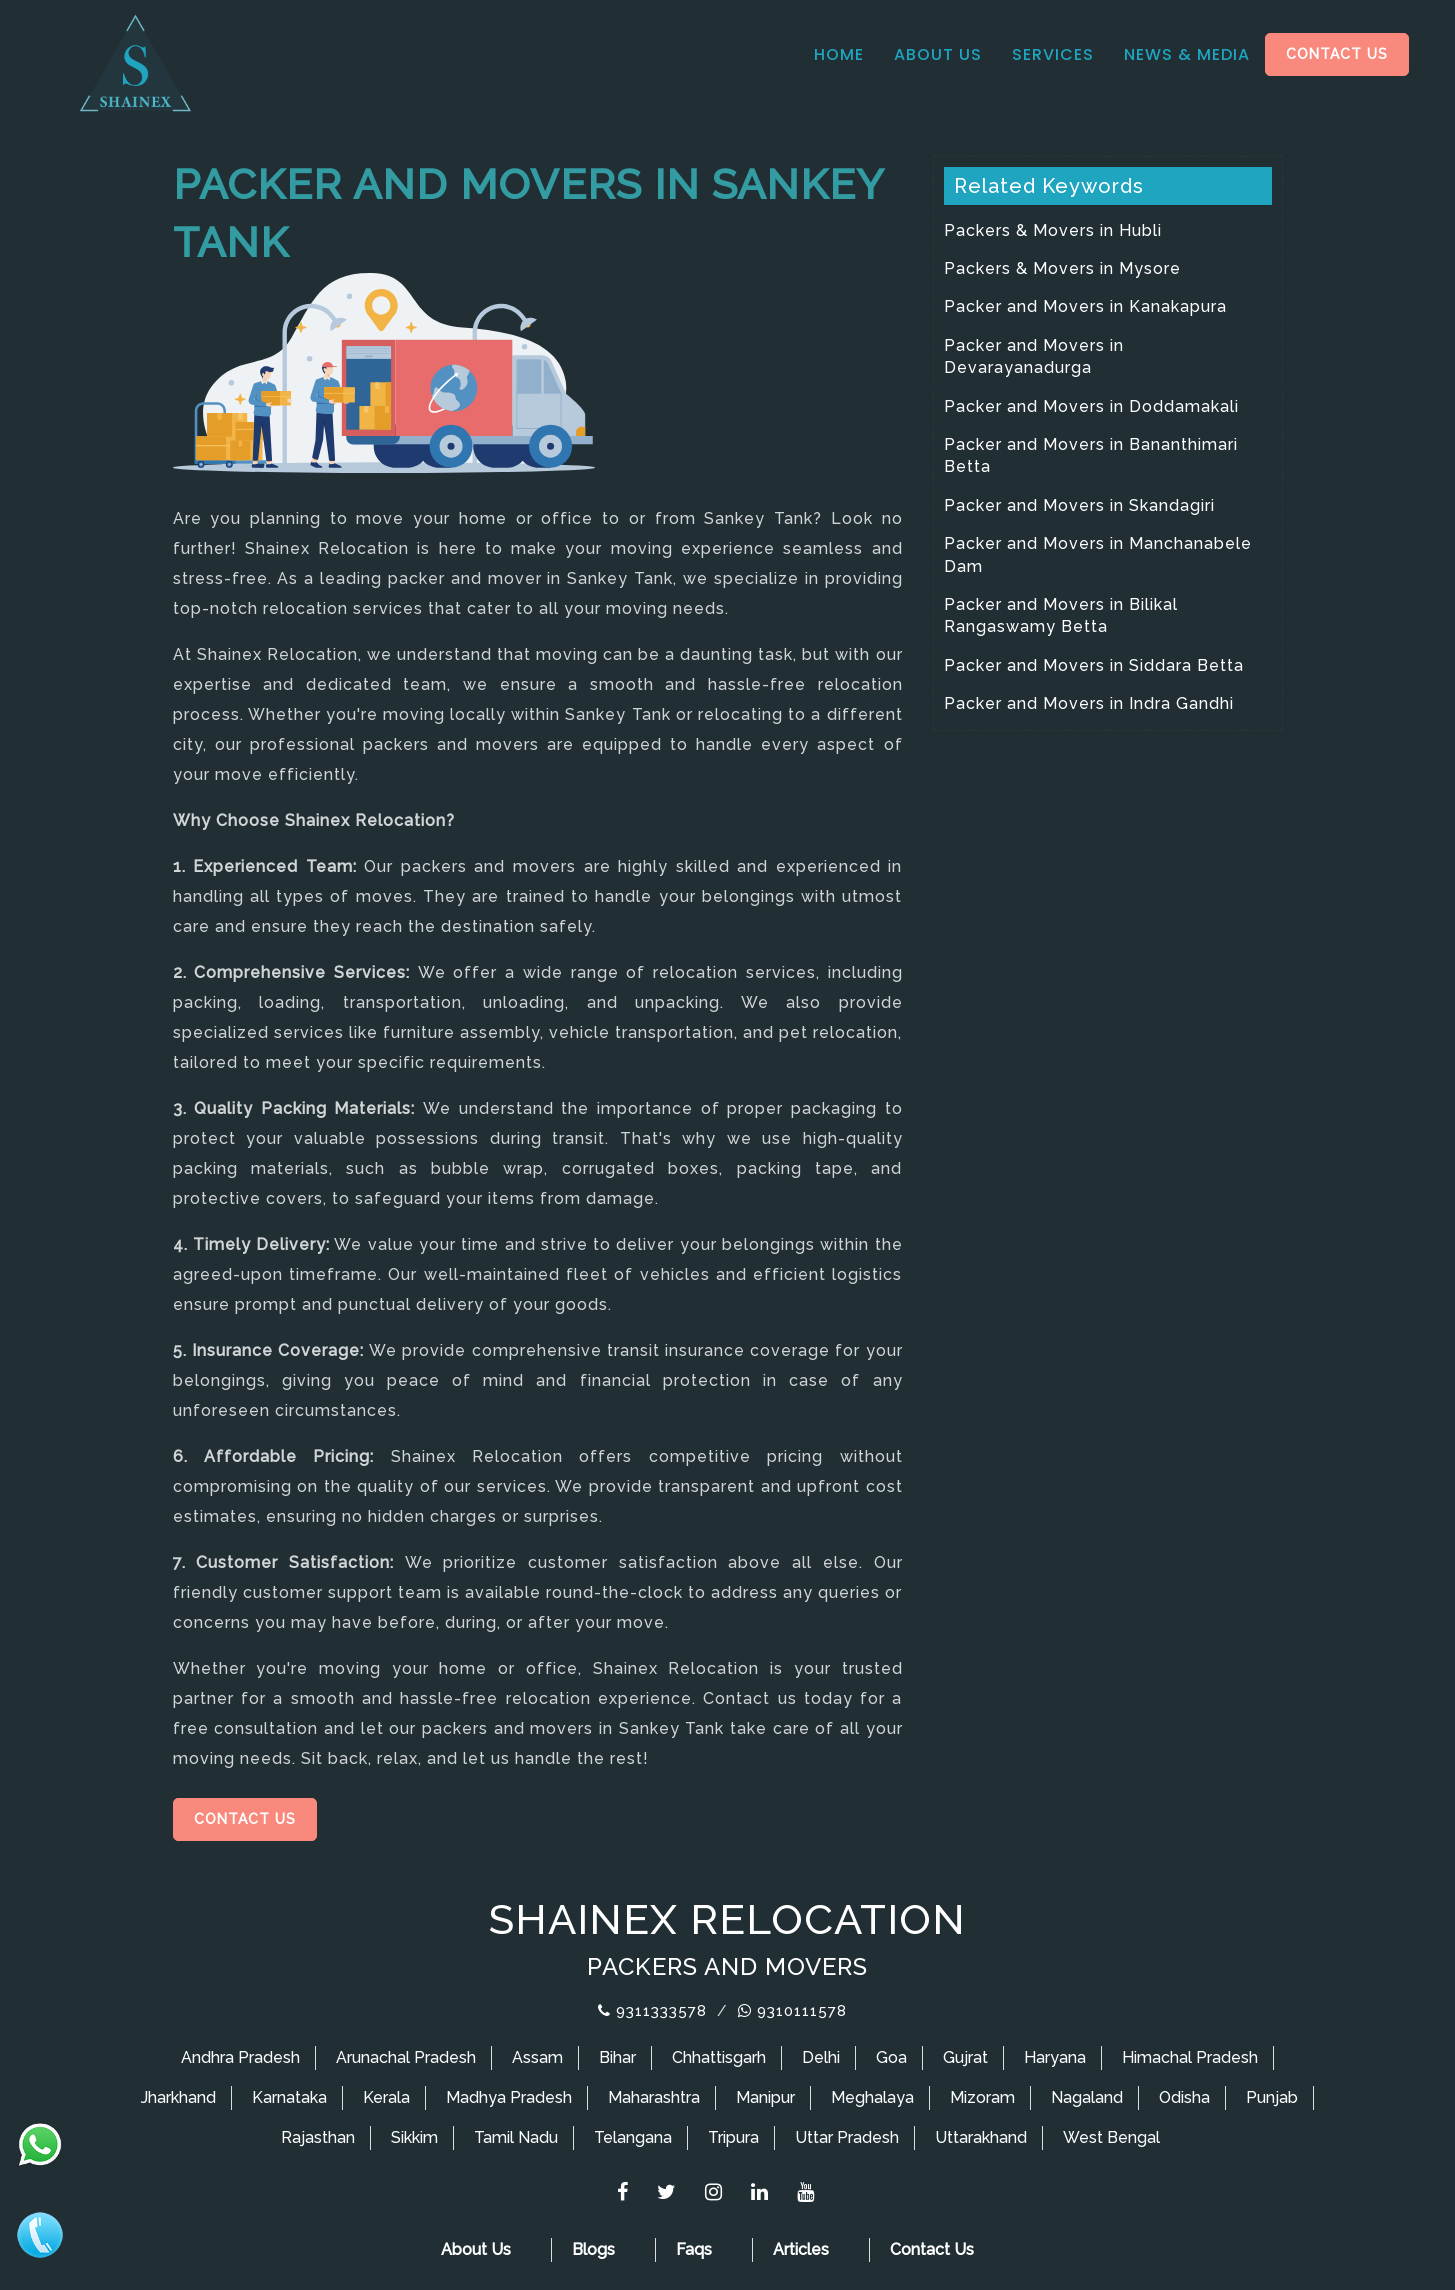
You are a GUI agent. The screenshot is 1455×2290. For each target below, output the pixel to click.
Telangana (633, 2137)
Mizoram (982, 2097)
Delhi (821, 2057)
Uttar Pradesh (847, 2137)
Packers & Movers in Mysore (1062, 268)
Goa (891, 2057)
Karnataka (289, 2097)
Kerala (386, 2097)
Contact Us (1337, 54)
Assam (537, 2057)
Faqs (694, 2249)
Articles (801, 2249)
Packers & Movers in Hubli (1053, 230)
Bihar (617, 2057)
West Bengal (1111, 2137)
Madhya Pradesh (509, 2097)
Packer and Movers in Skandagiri (1079, 505)
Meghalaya (872, 2097)
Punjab (1272, 2097)
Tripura (733, 2137)
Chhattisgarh (719, 2057)
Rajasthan (318, 2137)
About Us (938, 54)
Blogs (593, 2249)
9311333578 (652, 2011)
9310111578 (792, 2011)
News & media (1187, 54)
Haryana (1055, 2057)
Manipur (765, 2097)
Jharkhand (178, 2097)
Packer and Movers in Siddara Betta (1094, 665)
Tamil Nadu (516, 2137)
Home (839, 54)
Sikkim (414, 2137)
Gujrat (965, 2057)
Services (1053, 54)
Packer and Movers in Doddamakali (1091, 406)
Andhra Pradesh (240, 2057)
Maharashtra (654, 2097)
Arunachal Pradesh (406, 2057)
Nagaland (1087, 2097)
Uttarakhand (981, 2137)
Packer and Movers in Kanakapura (1085, 306)
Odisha (1184, 2097)
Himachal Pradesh (1190, 2057)
